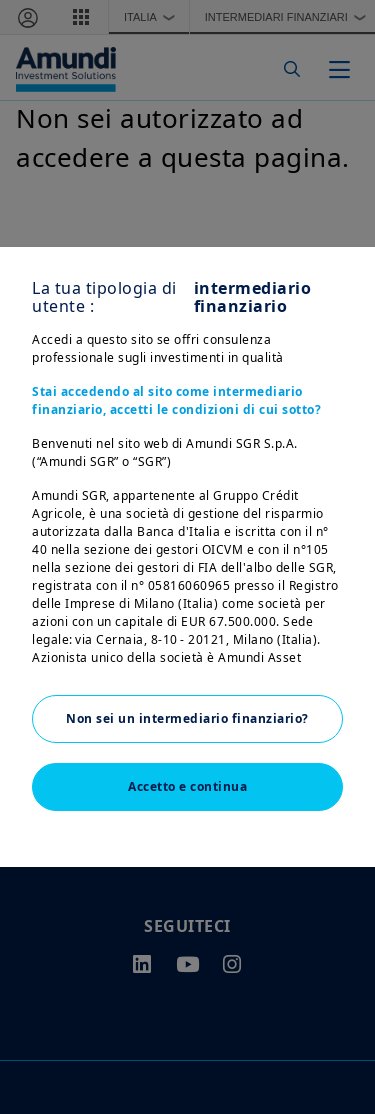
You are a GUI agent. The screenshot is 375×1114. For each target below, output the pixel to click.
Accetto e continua (187, 786)
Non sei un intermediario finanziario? (187, 718)
